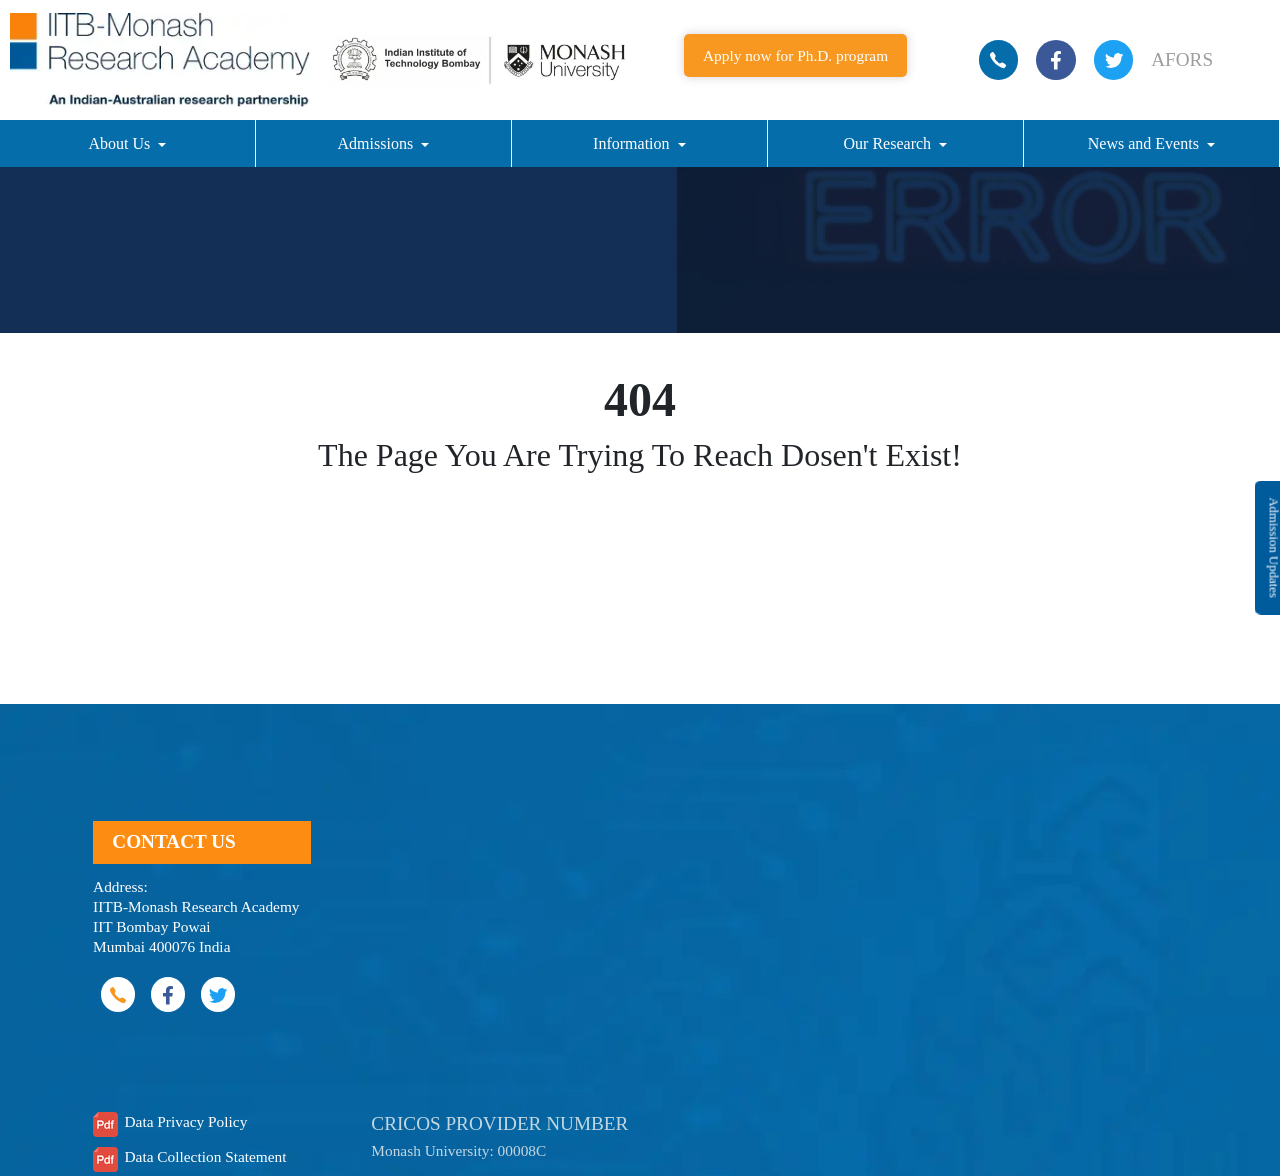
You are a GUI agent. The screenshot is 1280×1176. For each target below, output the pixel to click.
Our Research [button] (890, 143)
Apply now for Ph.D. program (795, 55)
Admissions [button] (378, 143)
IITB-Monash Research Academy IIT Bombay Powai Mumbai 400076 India (196, 926)
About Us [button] (121, 143)
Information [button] (633, 143)
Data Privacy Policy (185, 1121)
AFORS (1182, 59)
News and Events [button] (1145, 143)
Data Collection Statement (205, 1156)
